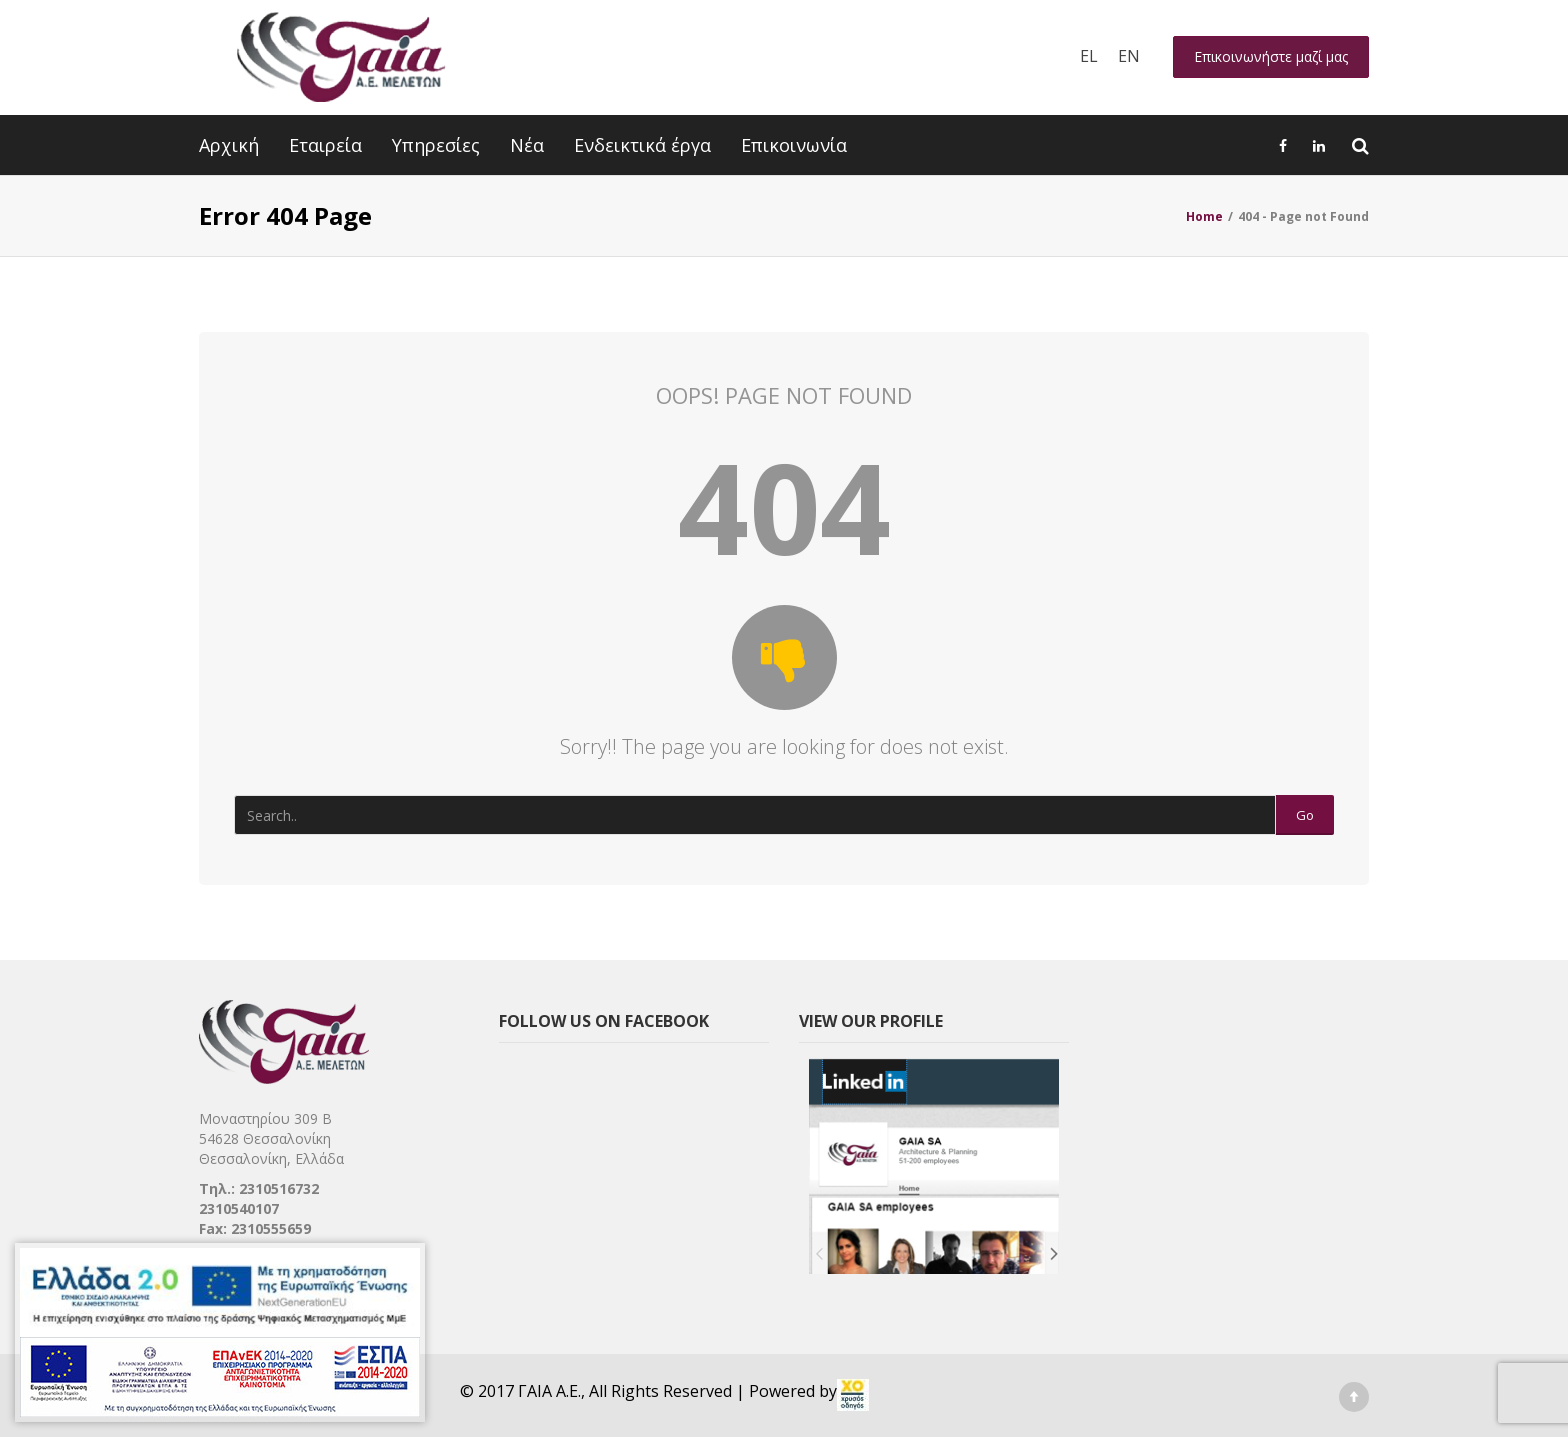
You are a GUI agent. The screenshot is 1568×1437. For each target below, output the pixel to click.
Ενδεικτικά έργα (642, 145)
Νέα (527, 145)
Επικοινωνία (794, 145)
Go (1305, 815)
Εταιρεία (325, 145)
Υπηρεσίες (436, 145)
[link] (853, 1395)
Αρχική (229, 145)
